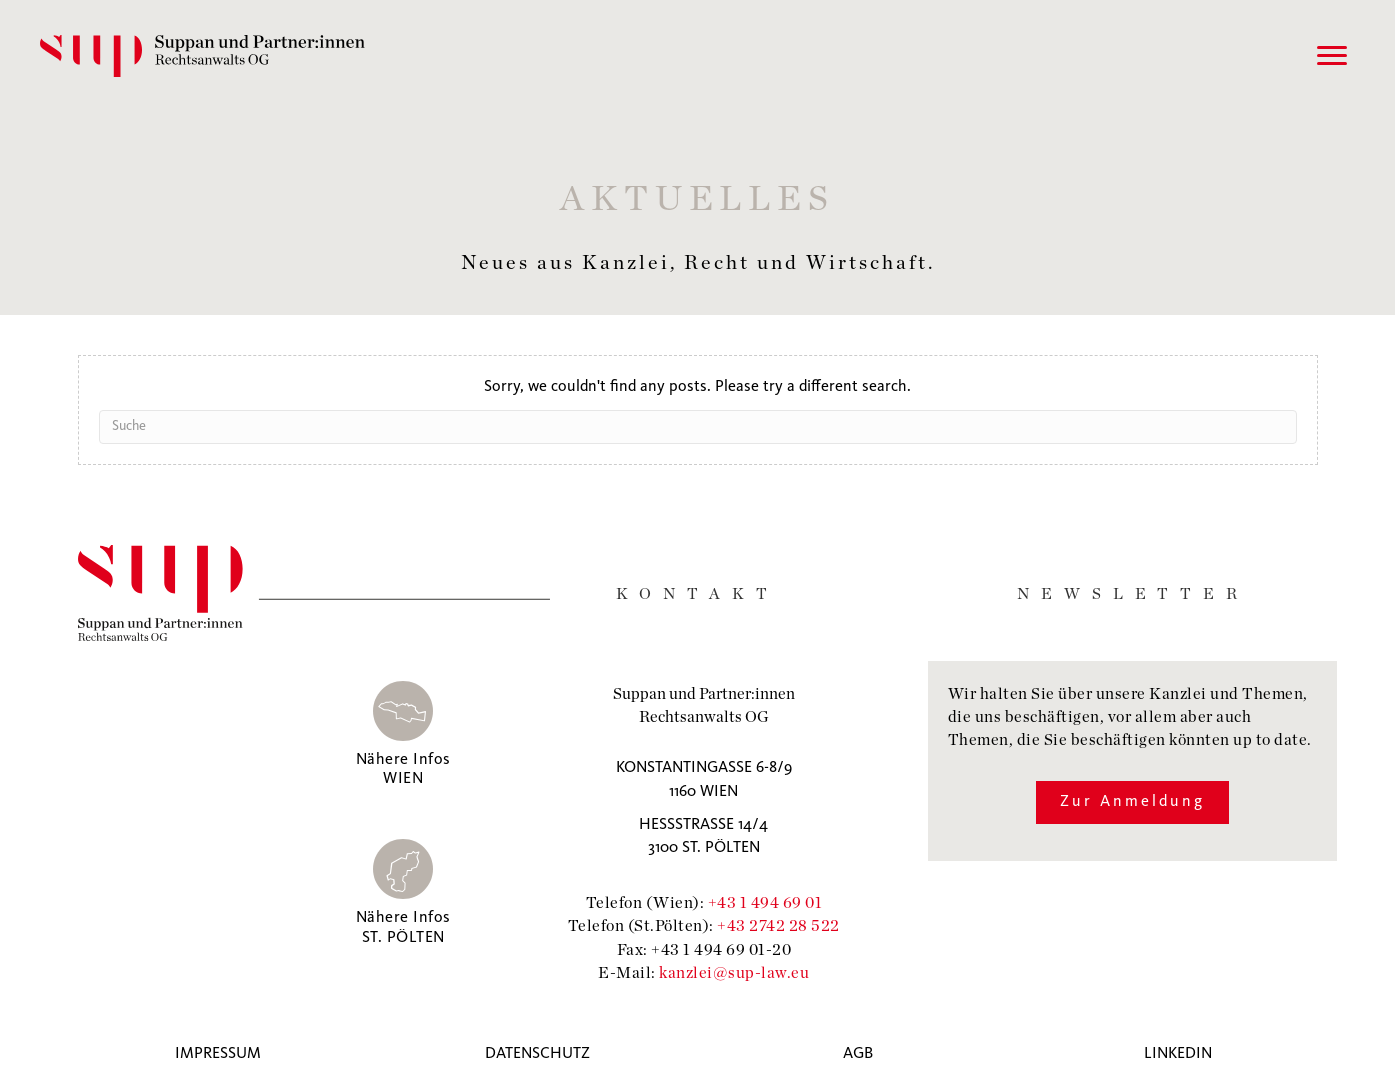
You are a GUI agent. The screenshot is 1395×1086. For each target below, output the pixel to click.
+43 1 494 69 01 (765, 901)
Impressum (218, 1054)
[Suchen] (698, 427)
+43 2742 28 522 (778, 924)
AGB (858, 1054)
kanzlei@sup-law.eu (734, 971)
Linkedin (1178, 1054)
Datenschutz (537, 1054)
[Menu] (1332, 56)
